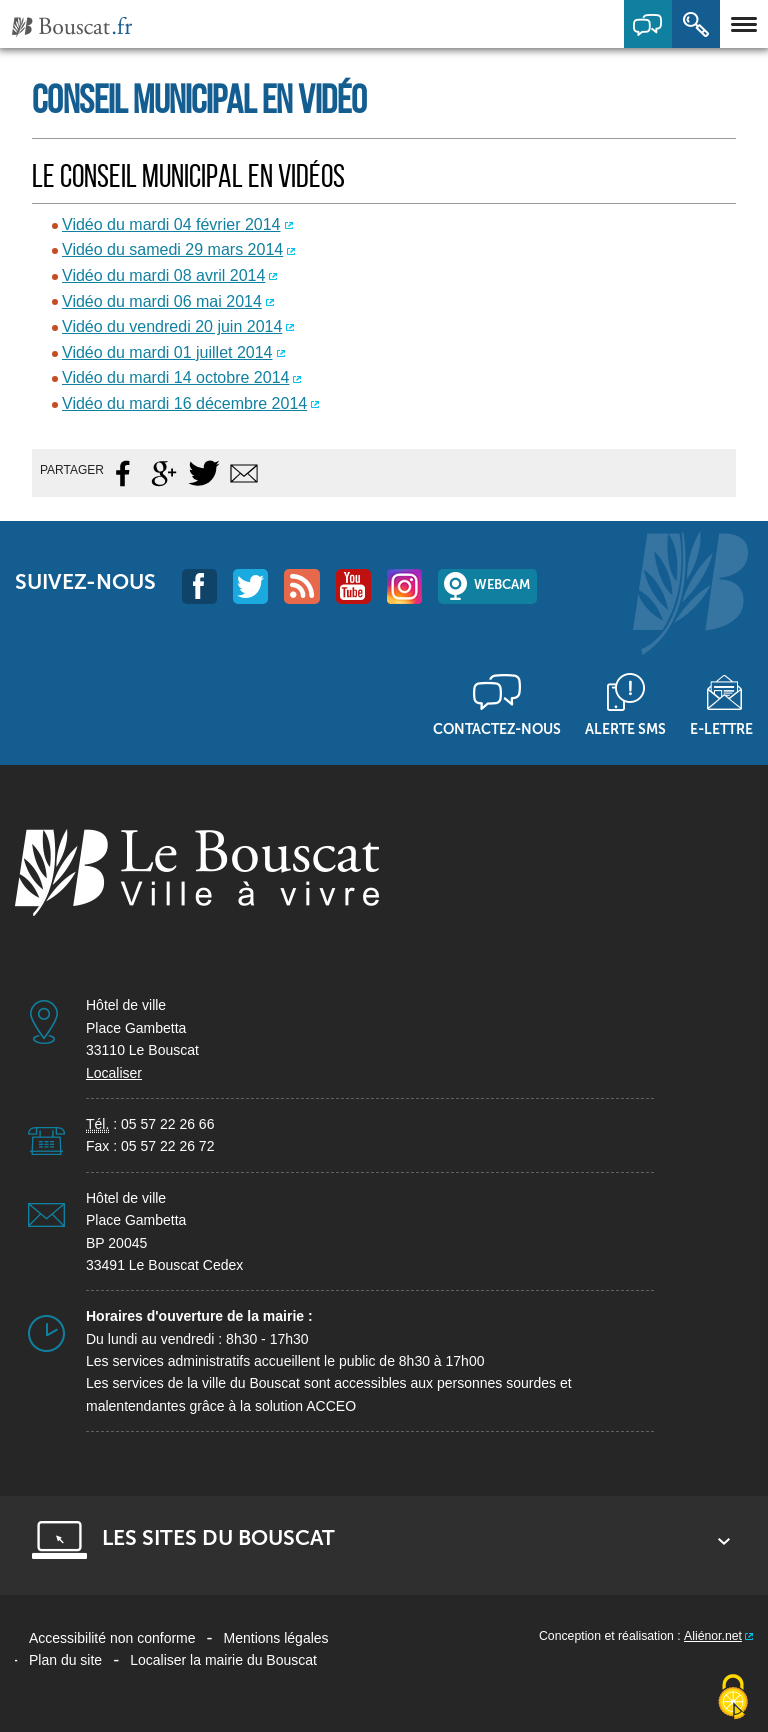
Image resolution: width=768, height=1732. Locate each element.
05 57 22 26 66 (167, 1124)
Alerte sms (625, 729)
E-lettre (721, 729)
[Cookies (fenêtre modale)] (733, 1698)
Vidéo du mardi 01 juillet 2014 (167, 352)
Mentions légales (276, 1638)
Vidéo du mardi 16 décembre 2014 (184, 403)
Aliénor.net (713, 1636)
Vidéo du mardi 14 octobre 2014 (175, 377)
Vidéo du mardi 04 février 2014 (171, 224)
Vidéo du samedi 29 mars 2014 (172, 249)
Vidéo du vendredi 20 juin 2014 (172, 326)
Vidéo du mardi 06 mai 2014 (162, 301)
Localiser (114, 1073)
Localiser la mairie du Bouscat (223, 1660)
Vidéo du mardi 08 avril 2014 (163, 275)
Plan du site (65, 1660)
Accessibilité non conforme (112, 1638)
